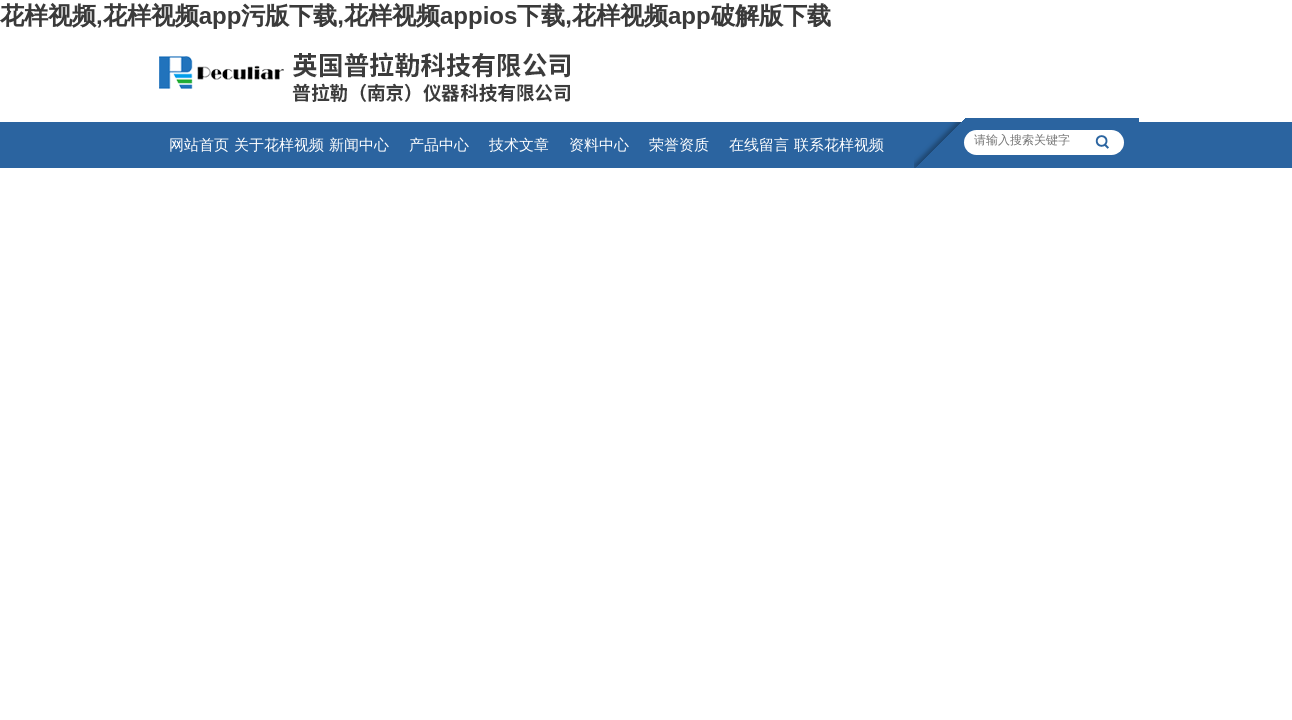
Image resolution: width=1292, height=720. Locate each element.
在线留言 (759, 144)
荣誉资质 (679, 144)
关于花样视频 (279, 144)
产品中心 (439, 144)
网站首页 (199, 144)
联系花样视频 (839, 144)
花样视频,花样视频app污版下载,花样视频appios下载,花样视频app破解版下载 (415, 15)
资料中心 (599, 144)
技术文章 (519, 144)
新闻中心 (359, 144)
